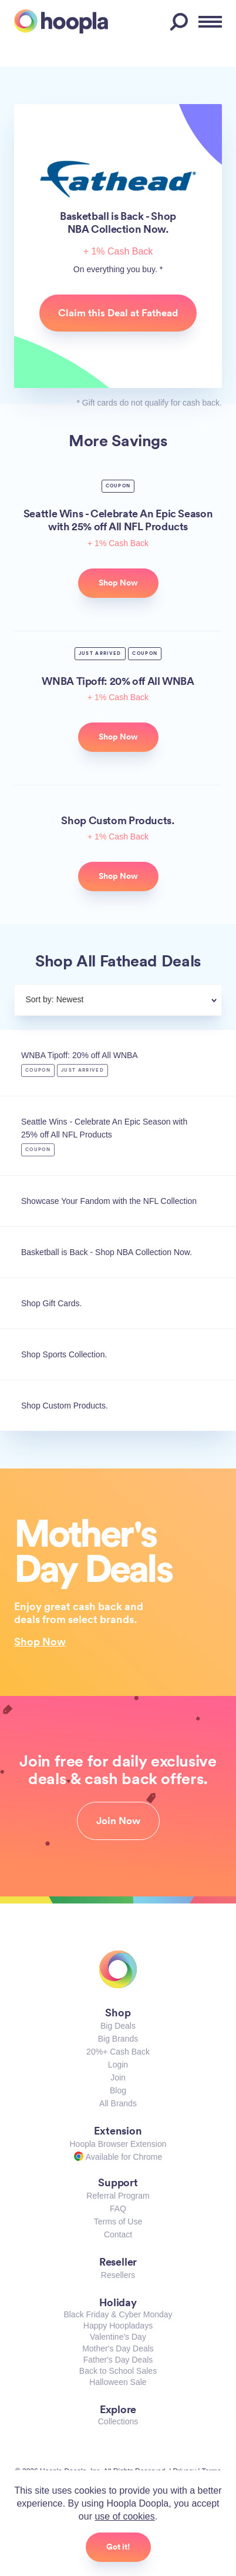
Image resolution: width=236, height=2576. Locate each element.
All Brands (118, 2103)
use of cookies (124, 2516)
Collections (118, 2421)
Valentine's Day (118, 2336)
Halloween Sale (117, 2382)
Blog (118, 2090)
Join (118, 2077)
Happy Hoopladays (118, 2325)
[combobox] (146, 1001)
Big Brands (118, 2038)
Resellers (118, 2275)
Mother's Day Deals (118, 2348)
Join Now (118, 1820)
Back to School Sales (118, 2371)
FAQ (118, 2208)
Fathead (118, 178)
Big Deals (118, 2025)
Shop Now (40, 1641)
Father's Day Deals (118, 2359)
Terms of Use (118, 2221)
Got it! (118, 2546)
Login (118, 2064)
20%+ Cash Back (118, 2051)
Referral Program (117, 2195)
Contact (118, 2234)
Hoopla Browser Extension (118, 2144)
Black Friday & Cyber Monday (117, 2314)
